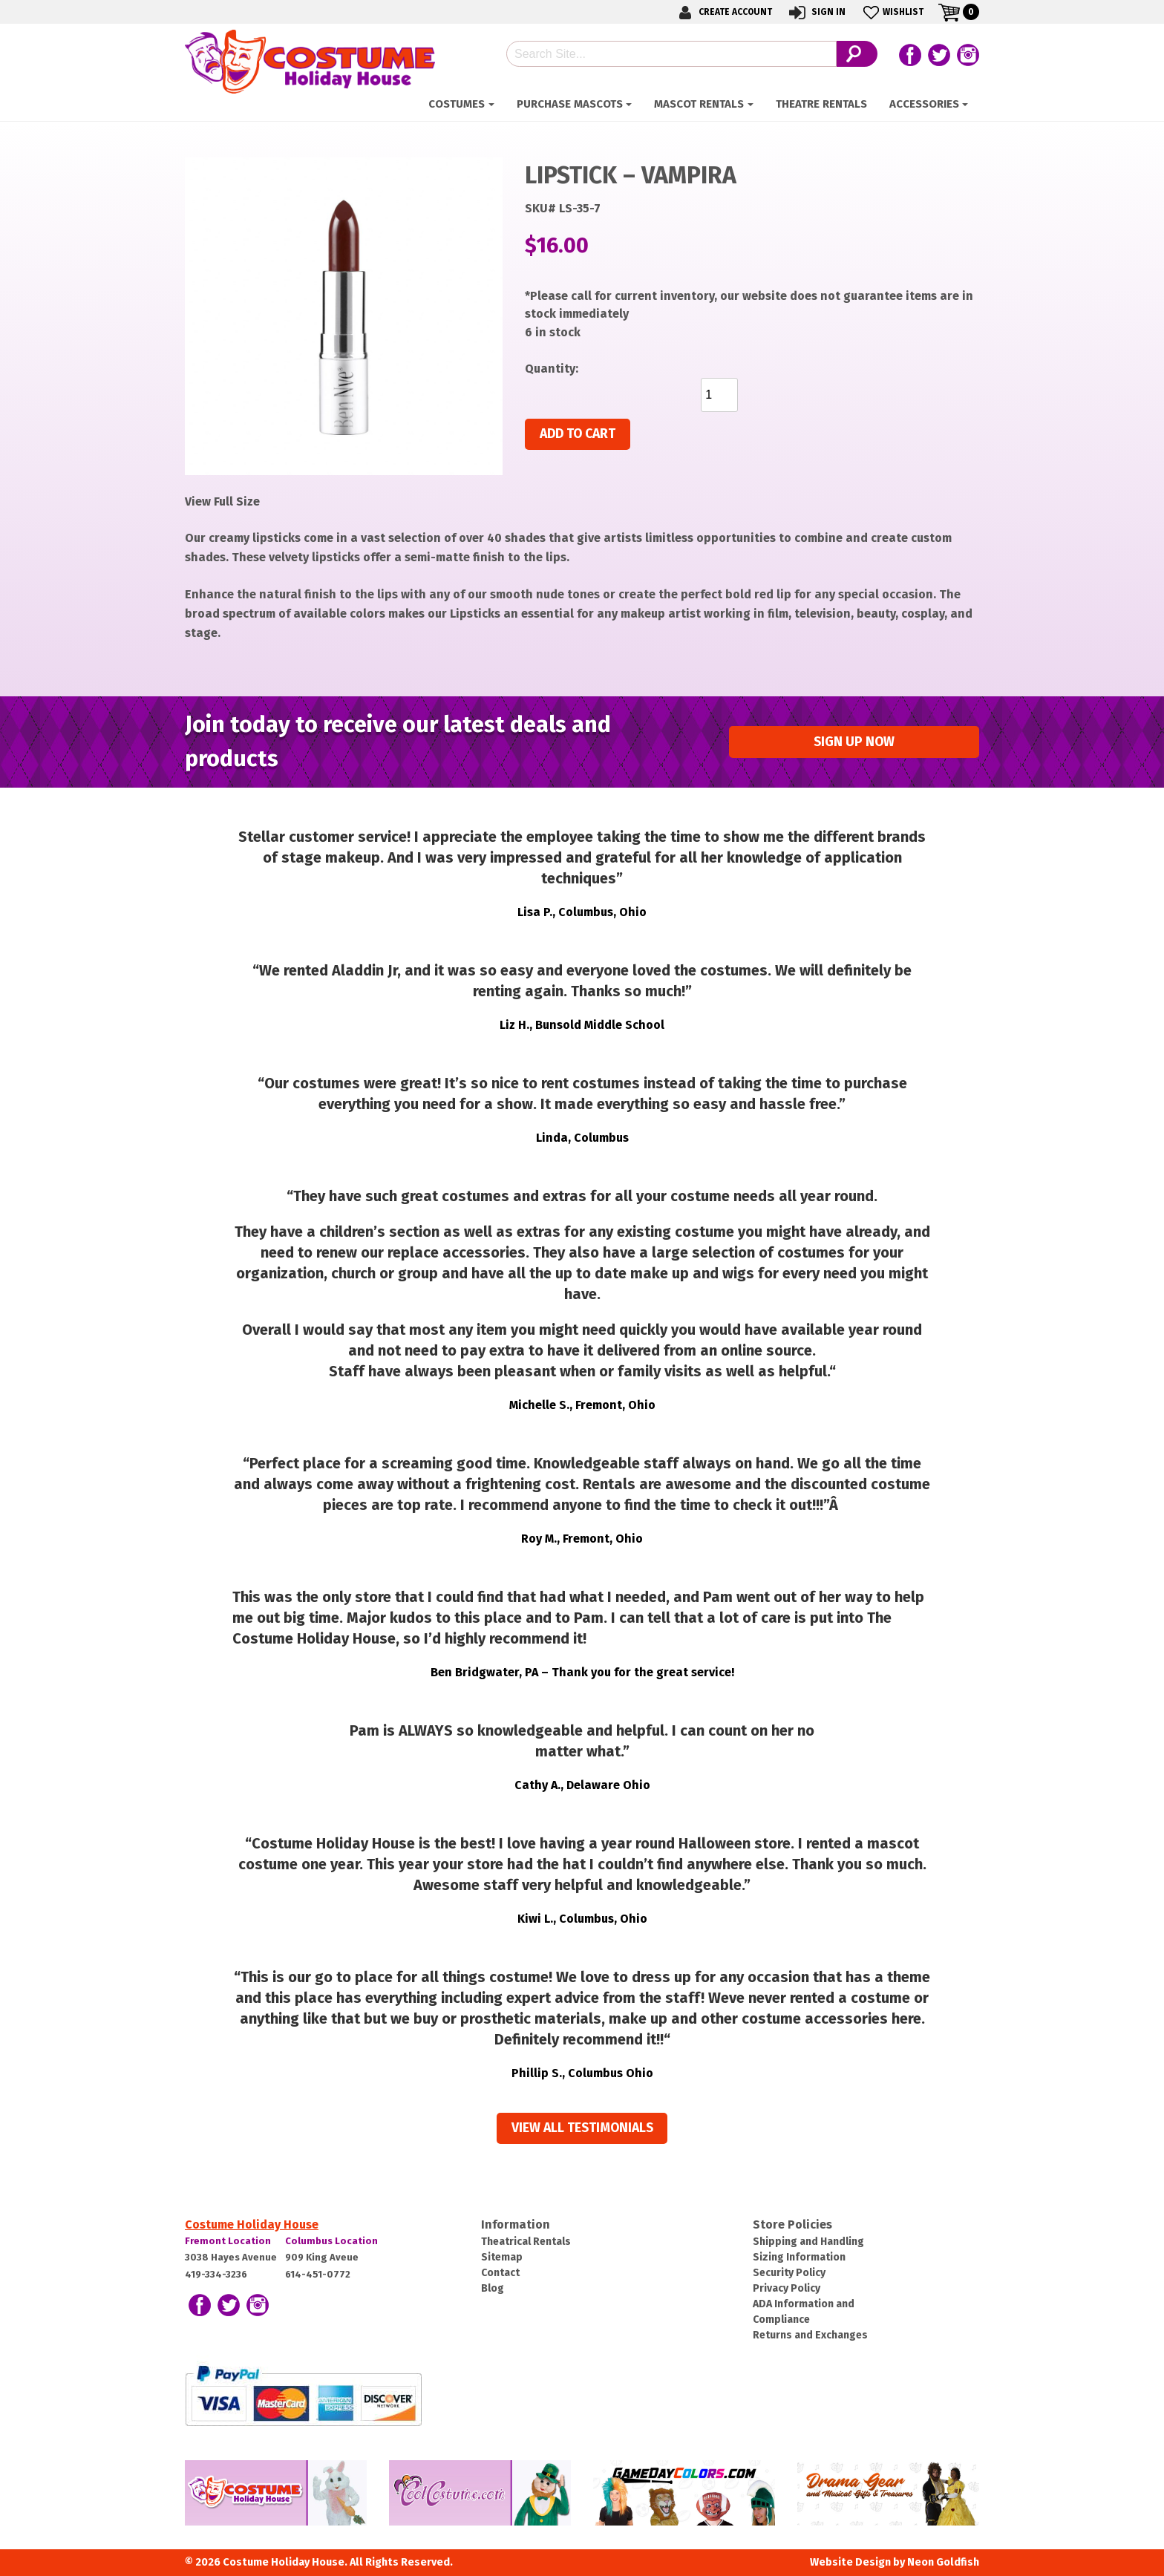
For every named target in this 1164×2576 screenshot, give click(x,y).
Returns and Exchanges (810, 2335)
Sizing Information (799, 2257)
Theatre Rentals (821, 104)
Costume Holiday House (251, 2224)
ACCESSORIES (924, 104)
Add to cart (577, 434)
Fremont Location (228, 2240)
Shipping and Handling (808, 2241)
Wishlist (891, 12)
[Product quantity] (719, 395)
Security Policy (789, 2272)
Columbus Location (331, 2240)
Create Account (723, 12)
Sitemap (502, 2257)
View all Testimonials (582, 2128)
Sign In (816, 12)
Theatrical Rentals (526, 2241)
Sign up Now (854, 742)
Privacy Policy (786, 2288)
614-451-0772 (317, 2274)
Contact (500, 2272)
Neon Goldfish (943, 2562)
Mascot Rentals (699, 104)
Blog (492, 2288)
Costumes (456, 104)
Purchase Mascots (570, 104)
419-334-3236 (216, 2274)
